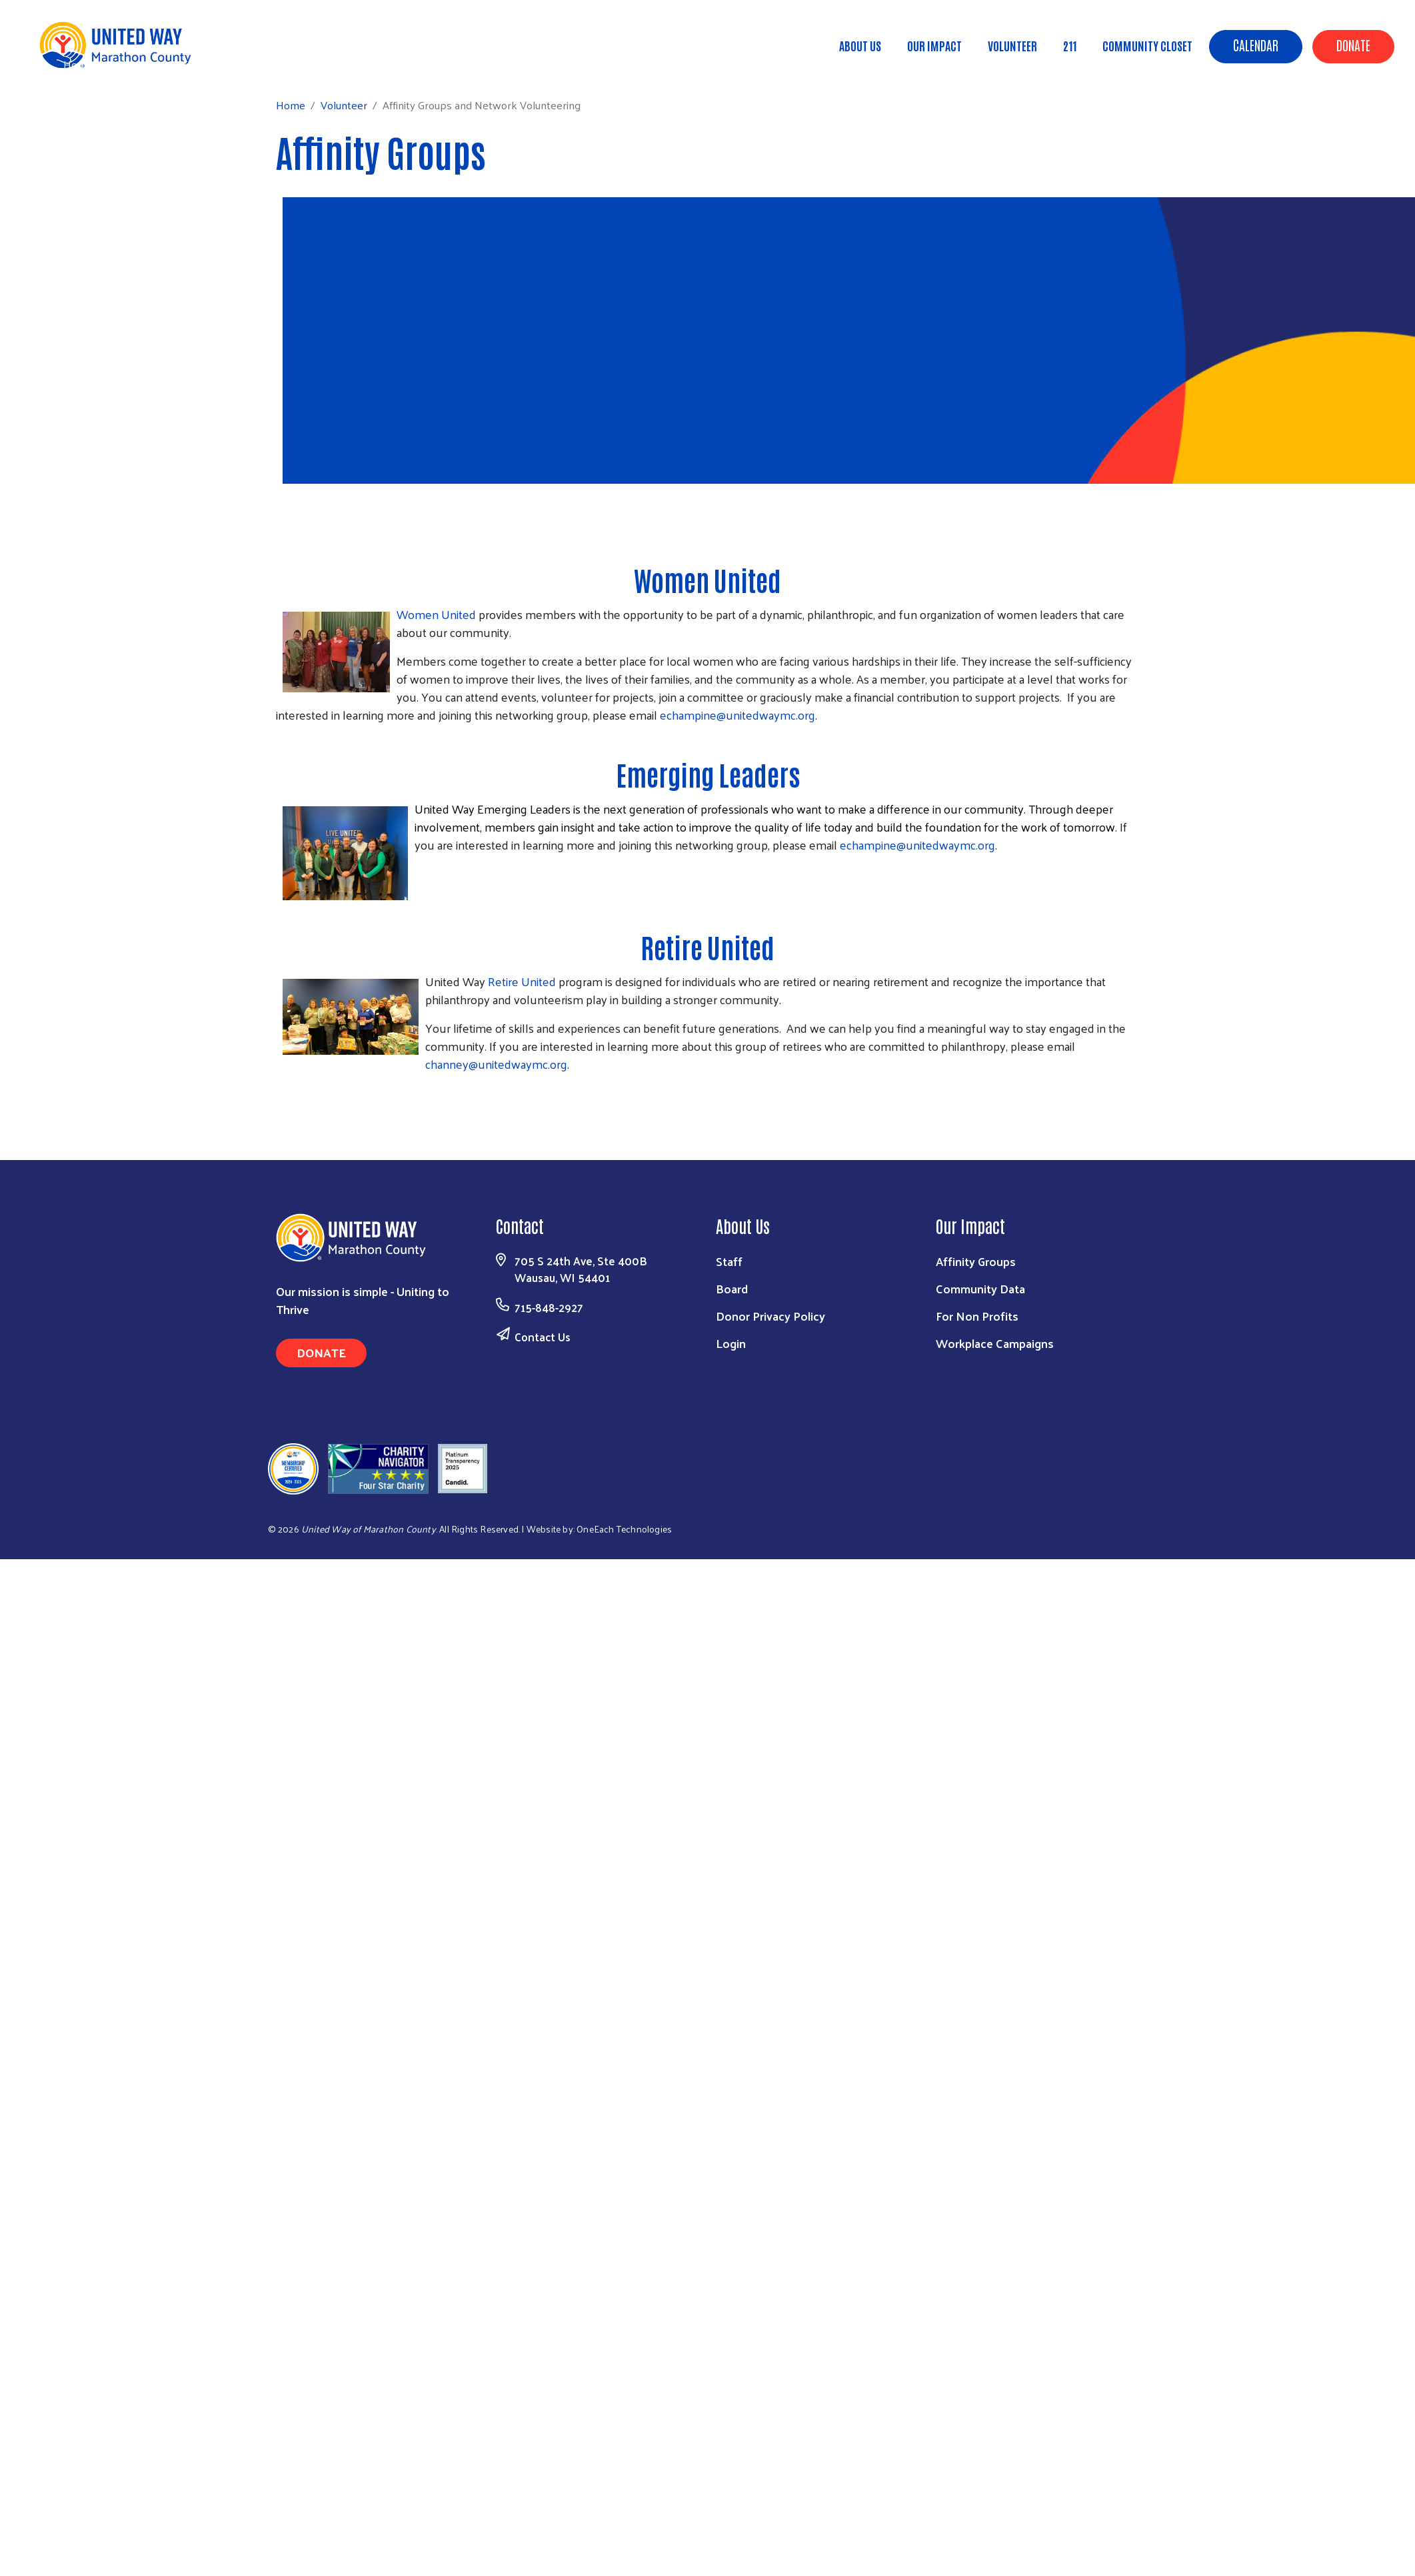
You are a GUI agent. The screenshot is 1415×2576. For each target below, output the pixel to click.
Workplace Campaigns (995, 1343)
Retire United (707, 947)
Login (731, 1343)
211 (1069, 45)
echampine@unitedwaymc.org (737, 715)
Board (732, 1288)
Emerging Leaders (708, 774)
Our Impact (934, 45)
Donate (1353, 44)
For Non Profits (977, 1315)
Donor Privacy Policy (770, 1315)
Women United (707, 579)
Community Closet (1147, 45)
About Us (860, 45)
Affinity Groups (976, 1261)
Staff (729, 1261)
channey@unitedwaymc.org (496, 1064)
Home (78, 64)
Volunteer (1012, 45)
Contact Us (543, 1337)
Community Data (980, 1288)
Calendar (1255, 44)
